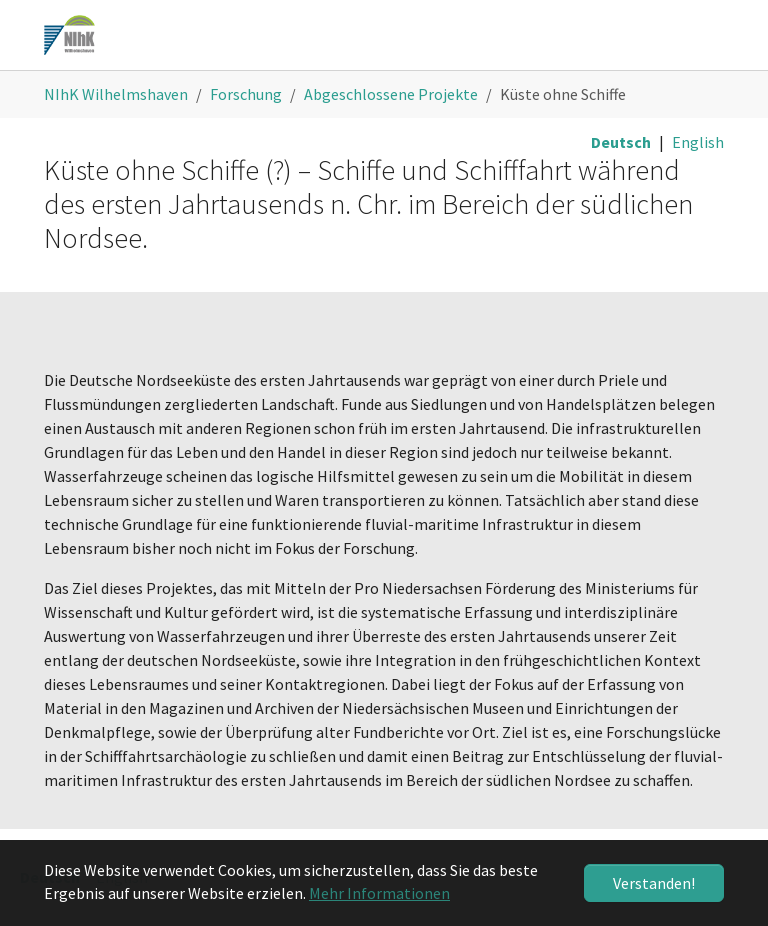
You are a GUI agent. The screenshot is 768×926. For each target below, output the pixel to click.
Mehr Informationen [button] (379, 893)
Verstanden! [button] (654, 883)
